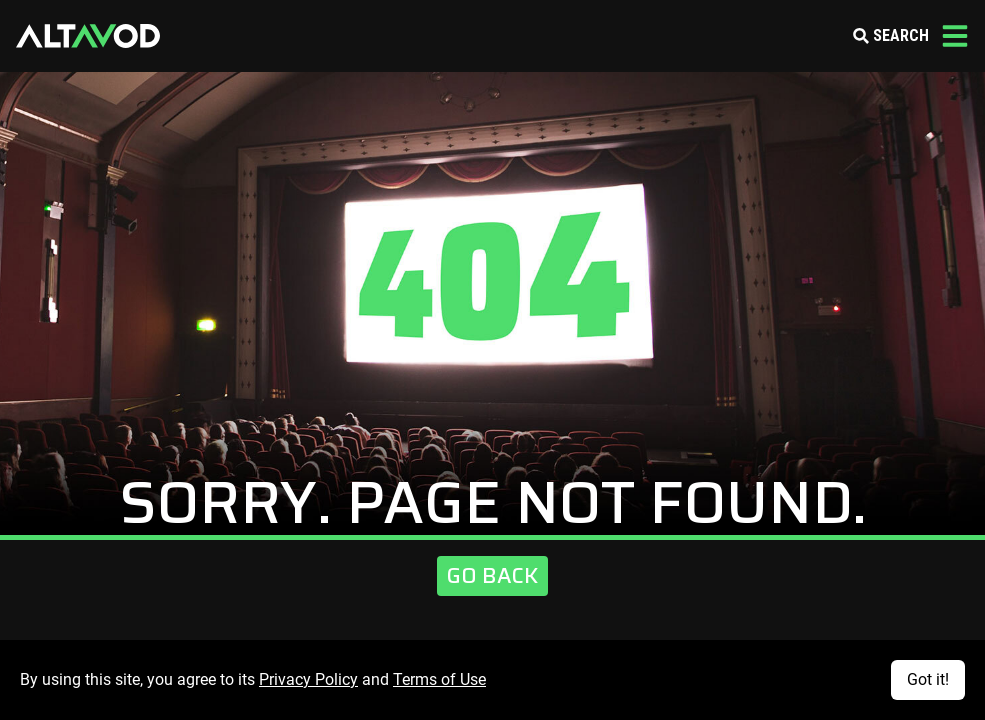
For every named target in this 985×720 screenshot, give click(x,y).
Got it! (928, 679)
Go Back (492, 575)
